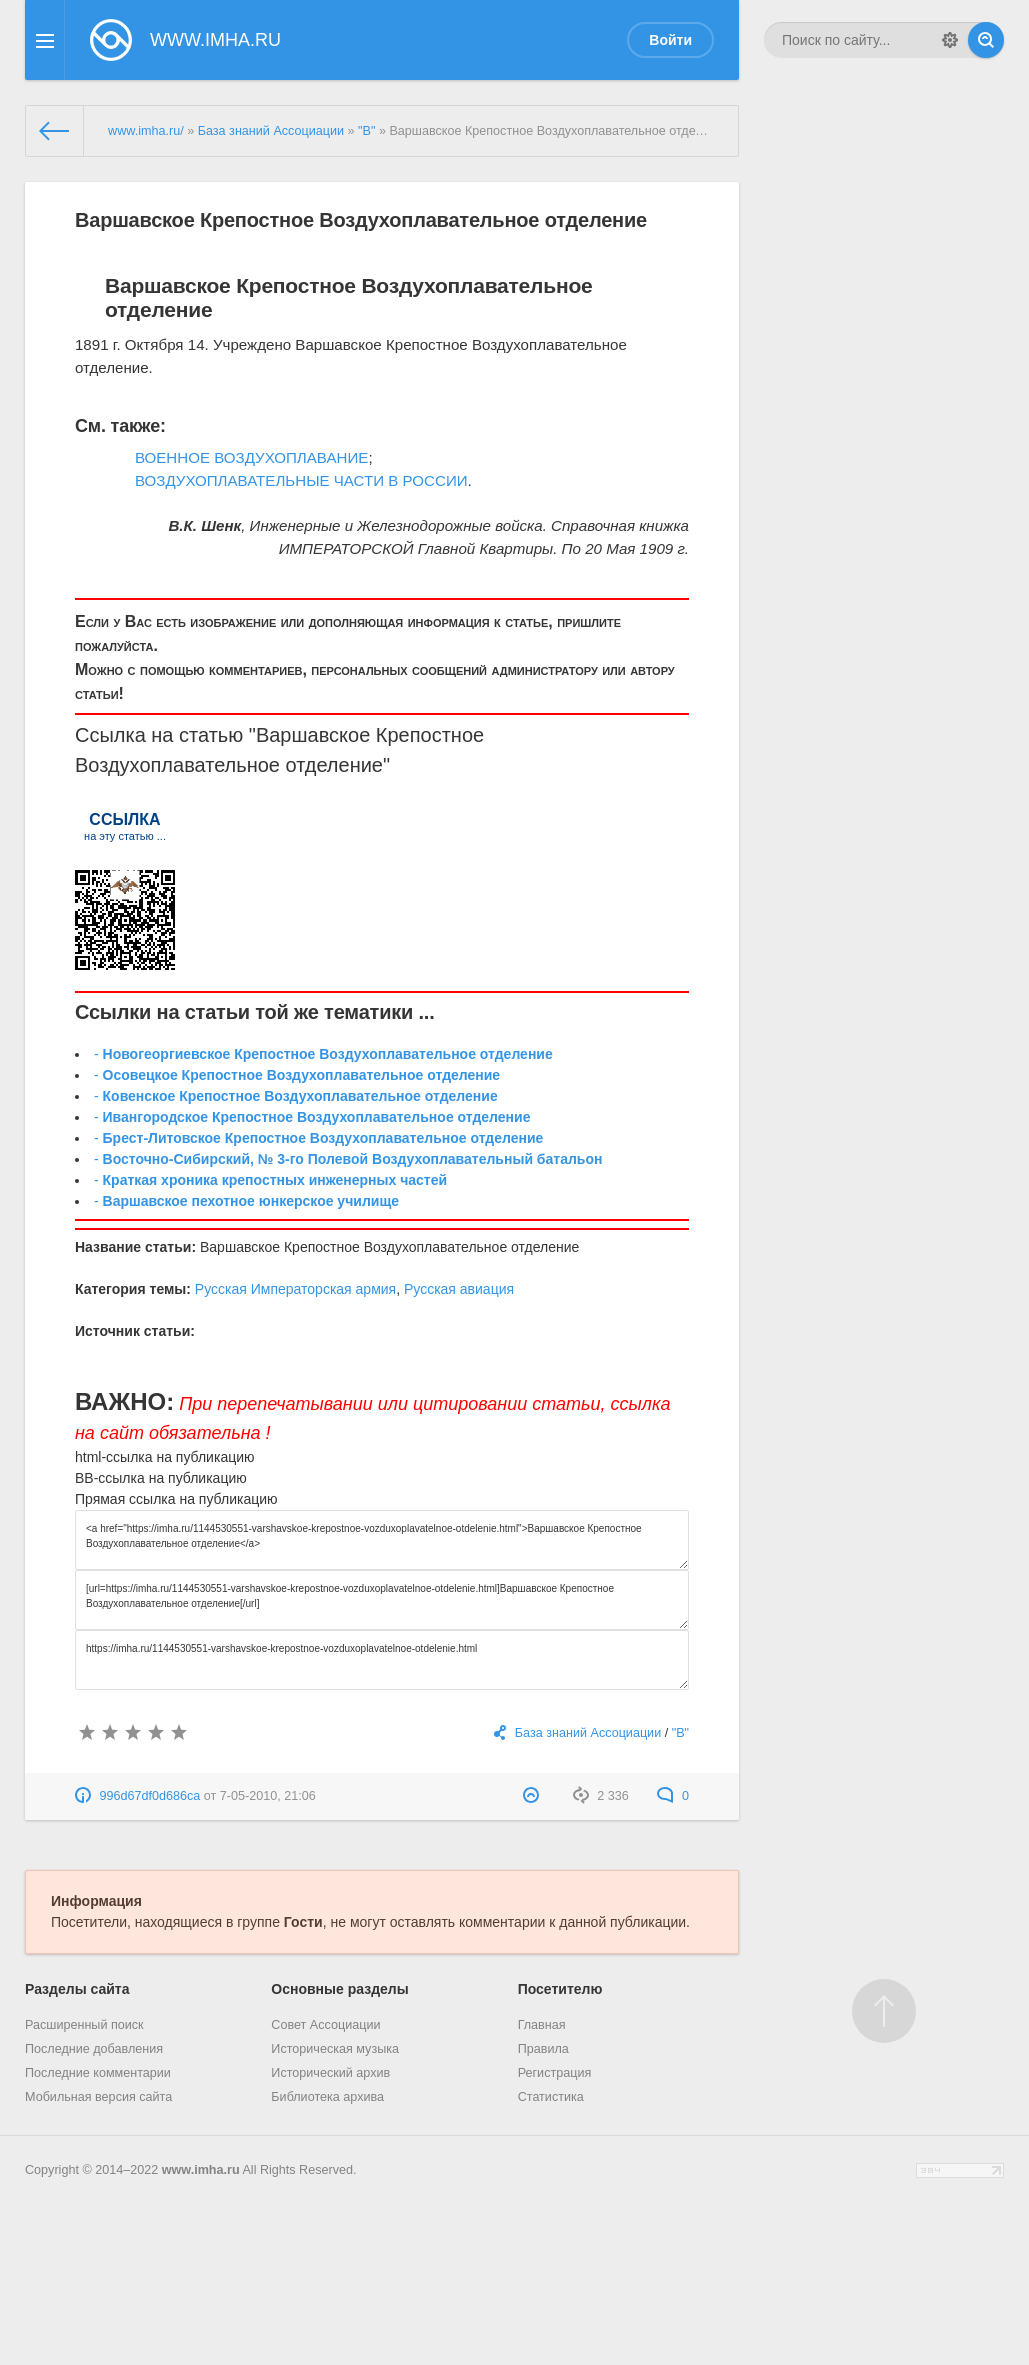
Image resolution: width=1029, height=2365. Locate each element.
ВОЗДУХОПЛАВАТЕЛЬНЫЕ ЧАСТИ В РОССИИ (301, 480)
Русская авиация (459, 1289)
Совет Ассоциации (325, 2025)
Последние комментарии (98, 2073)
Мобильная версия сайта (98, 2097)
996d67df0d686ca (150, 1796)
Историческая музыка (335, 2049)
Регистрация (555, 2073)
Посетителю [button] (560, 1989)
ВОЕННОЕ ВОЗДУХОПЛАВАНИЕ (251, 457)
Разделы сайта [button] (77, 1989)
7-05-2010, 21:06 (268, 1796)
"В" (366, 131)
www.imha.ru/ (146, 131)
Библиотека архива (327, 2097)
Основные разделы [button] (339, 1989)
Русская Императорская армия (295, 1289)
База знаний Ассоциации (271, 131)
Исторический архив (330, 2073)
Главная (542, 2025)
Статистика (551, 2097)
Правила (543, 2049)
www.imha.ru (201, 2170)
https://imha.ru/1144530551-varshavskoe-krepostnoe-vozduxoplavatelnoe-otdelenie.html (382, 1660)
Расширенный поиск (84, 2025)
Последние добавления (94, 2049)
